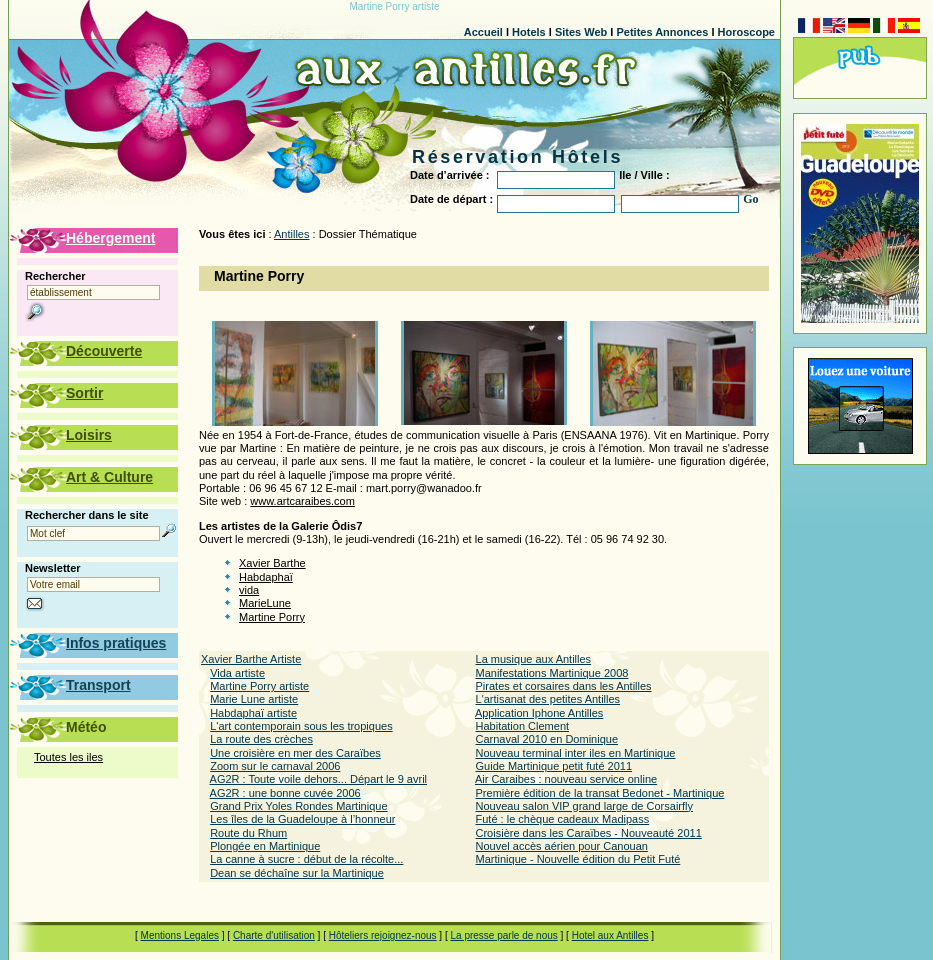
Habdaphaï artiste (253, 713)
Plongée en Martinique (265, 846)
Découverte (104, 351)
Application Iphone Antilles (539, 713)
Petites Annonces (662, 32)
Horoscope (746, 32)
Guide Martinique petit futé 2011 (554, 766)
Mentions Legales (180, 935)
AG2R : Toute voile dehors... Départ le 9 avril (318, 779)
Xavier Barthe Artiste (251, 659)
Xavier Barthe (272, 563)
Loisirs (89, 435)
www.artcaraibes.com (302, 501)
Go (750, 199)
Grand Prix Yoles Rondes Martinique (298, 806)
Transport (98, 685)
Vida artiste (237, 673)
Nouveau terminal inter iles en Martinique (576, 753)
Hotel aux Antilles (610, 935)
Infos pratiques (116, 643)
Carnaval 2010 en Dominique (547, 739)
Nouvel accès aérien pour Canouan (562, 846)
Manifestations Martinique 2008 (552, 673)
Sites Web (581, 32)
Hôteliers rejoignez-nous (383, 935)
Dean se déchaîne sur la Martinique (297, 873)
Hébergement (110, 238)
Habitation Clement (523, 726)
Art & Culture (109, 477)
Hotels (529, 32)
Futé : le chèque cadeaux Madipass (563, 819)
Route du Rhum (248, 833)
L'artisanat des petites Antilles (548, 699)
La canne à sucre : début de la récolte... (306, 859)
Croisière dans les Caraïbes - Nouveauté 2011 (589, 833)
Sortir (84, 393)
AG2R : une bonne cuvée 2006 (285, 793)
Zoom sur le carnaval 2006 (275, 766)
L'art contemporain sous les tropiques (301, 726)
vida (249, 590)
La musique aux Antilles (534, 659)
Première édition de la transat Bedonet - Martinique (600, 793)
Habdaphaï (266, 577)
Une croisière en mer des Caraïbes (295, 753)
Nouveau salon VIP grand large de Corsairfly (584, 806)
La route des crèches (261, 739)
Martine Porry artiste (259, 686)
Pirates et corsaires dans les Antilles (564, 686)
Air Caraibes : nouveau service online (566, 779)
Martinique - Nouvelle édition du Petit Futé (578, 859)
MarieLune (265, 603)
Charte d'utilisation (274, 935)
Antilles (291, 234)
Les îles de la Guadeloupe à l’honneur (302, 819)
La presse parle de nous (503, 935)
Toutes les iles (68, 757)
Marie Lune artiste (254, 699)
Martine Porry (272, 617)
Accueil (483, 32)
